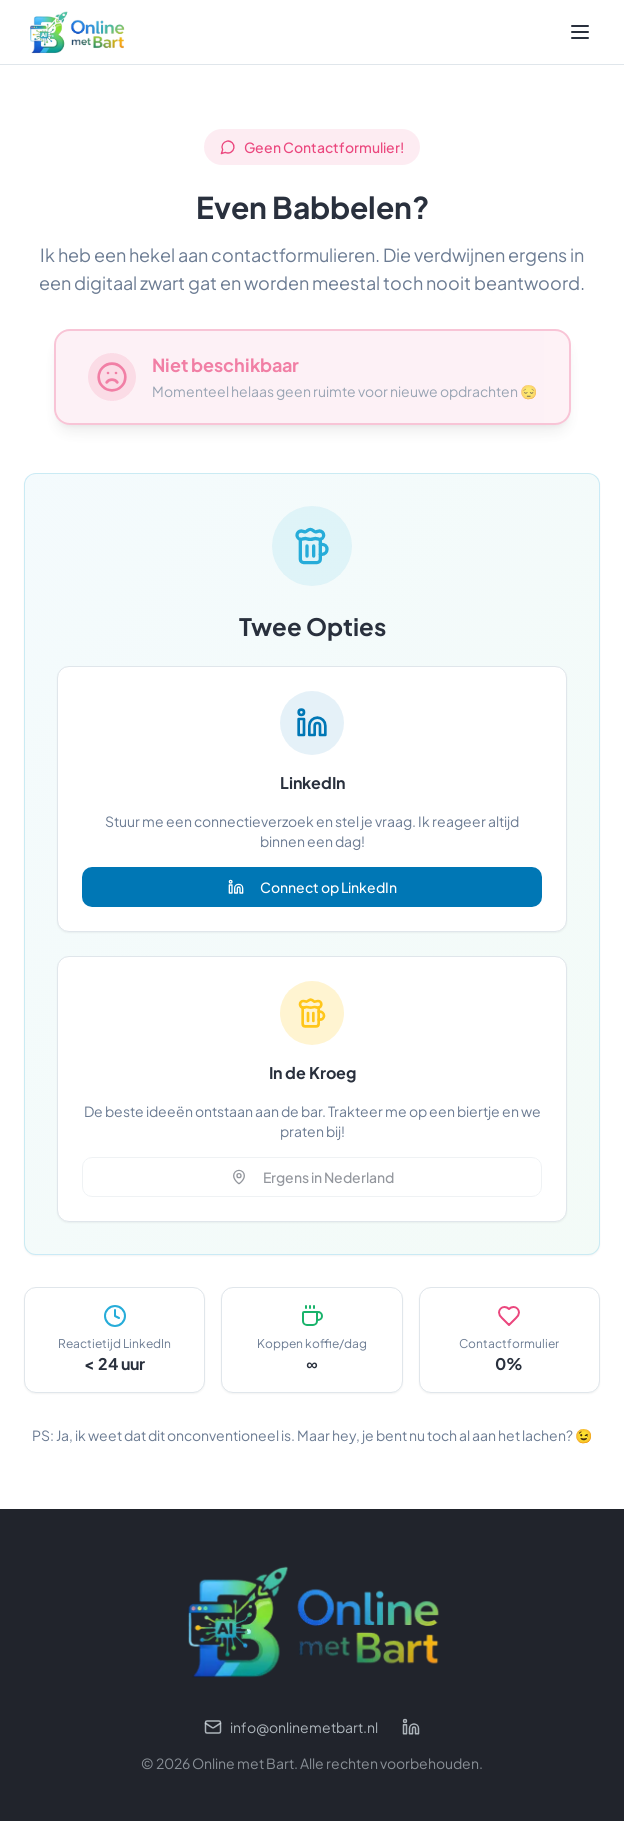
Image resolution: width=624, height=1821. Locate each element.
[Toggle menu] (580, 32)
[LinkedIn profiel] (411, 1727)
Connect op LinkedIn (312, 887)
